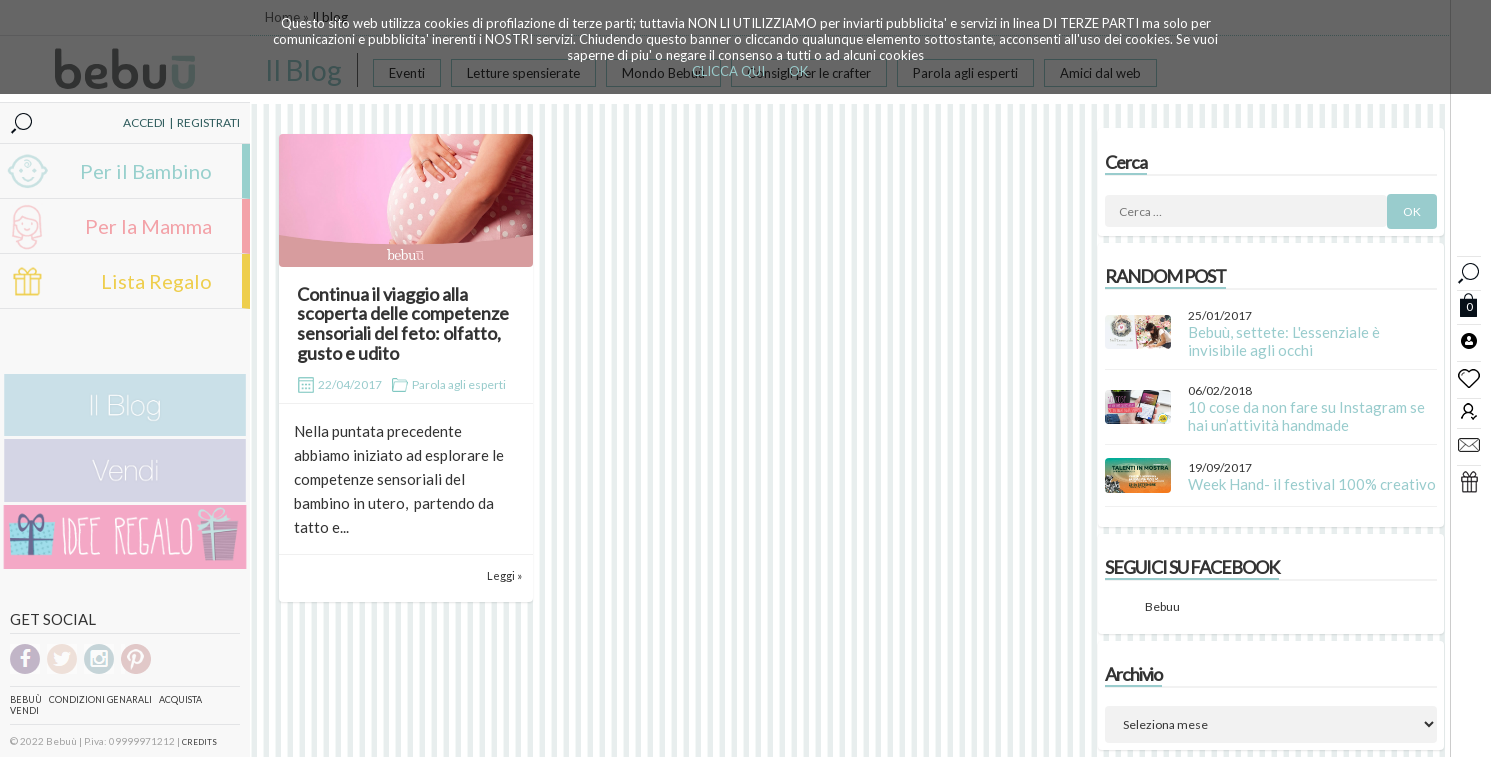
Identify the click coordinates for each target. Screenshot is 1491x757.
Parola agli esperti (459, 384)
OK (798, 71)
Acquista (180, 699)
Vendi (24, 710)
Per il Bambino (146, 171)
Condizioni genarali (100, 699)
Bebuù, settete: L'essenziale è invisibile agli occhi (1284, 341)
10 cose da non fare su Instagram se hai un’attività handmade (1306, 416)
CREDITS (199, 742)
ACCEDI (144, 122)
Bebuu (1162, 606)
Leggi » (504, 575)
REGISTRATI (208, 122)
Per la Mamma (148, 226)
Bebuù (26, 699)
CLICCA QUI (728, 71)
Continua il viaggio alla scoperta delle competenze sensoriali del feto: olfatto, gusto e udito (403, 323)
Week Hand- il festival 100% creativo (1312, 484)
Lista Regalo (156, 281)
